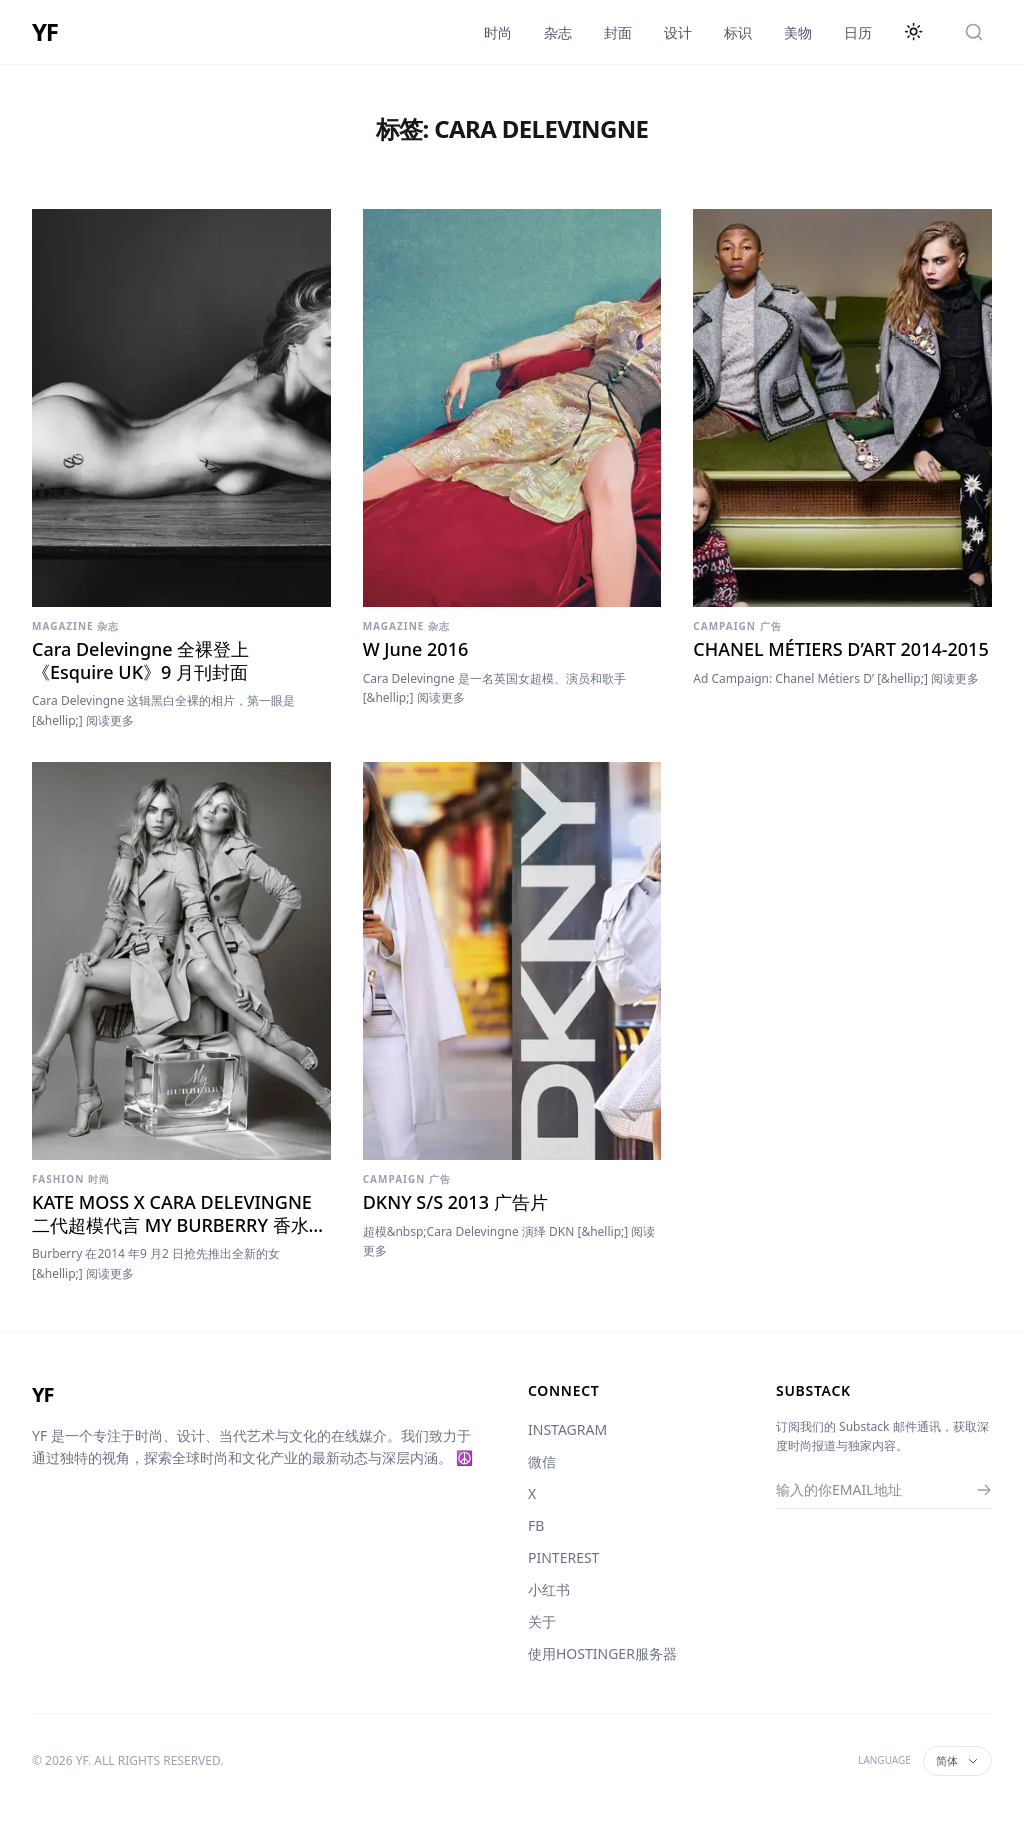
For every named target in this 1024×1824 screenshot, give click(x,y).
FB (536, 1525)
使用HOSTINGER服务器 (602, 1653)
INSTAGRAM (567, 1429)
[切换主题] (914, 32)
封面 (618, 32)
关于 (542, 1621)
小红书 (549, 1589)
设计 (678, 32)
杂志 (558, 32)
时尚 (498, 32)
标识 (738, 32)
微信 (542, 1461)
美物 (798, 32)
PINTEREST (563, 1557)
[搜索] (974, 32)
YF (45, 32)
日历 (858, 32)
